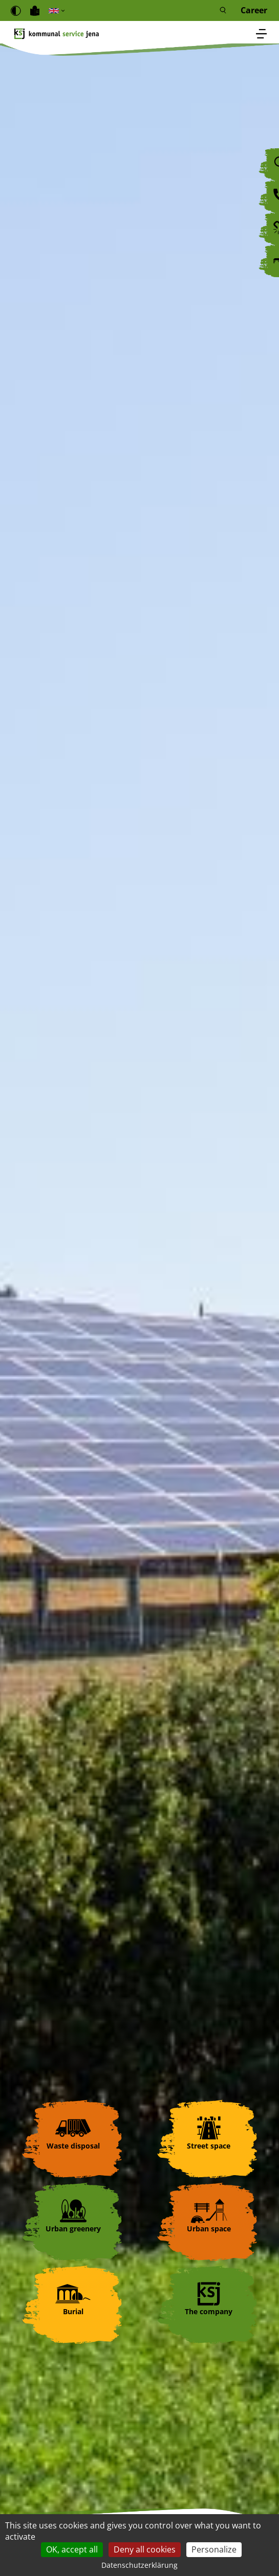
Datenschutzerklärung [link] (139, 2565)
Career (254, 10)
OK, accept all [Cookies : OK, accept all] (72, 2549)
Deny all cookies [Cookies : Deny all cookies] (145, 2549)
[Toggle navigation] (261, 34)
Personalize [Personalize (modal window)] (214, 2549)
